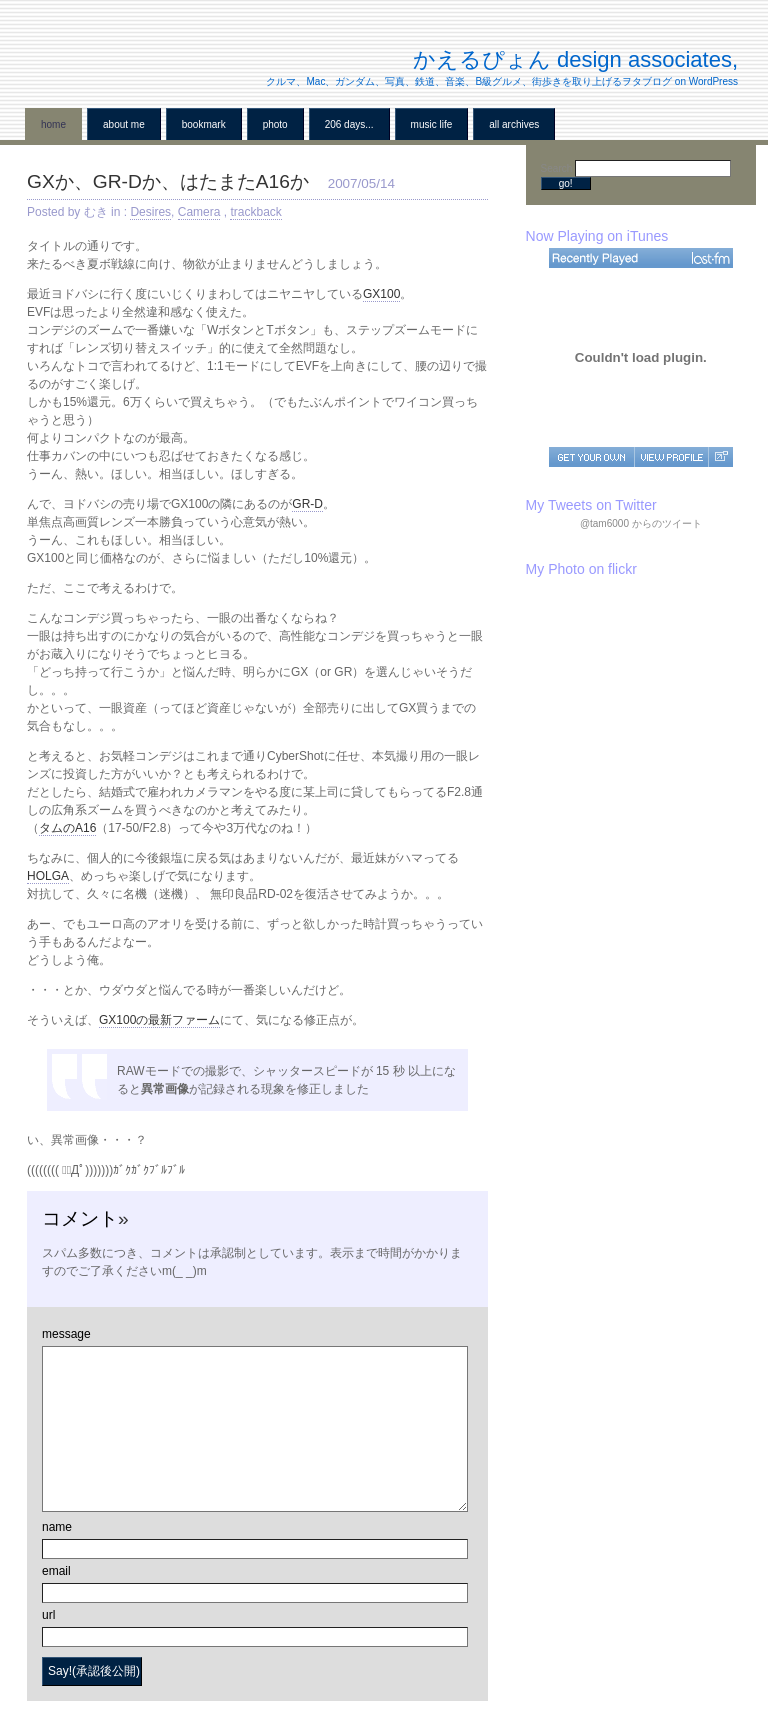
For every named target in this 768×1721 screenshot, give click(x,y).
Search (558, 168)
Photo (275, 124)
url (48, 1615)
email (56, 1571)
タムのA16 (67, 828)
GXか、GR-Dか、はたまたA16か (168, 181)
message (66, 1334)
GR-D (307, 504)
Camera (199, 212)
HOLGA (48, 876)
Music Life (432, 124)
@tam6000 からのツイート (641, 523)
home (53, 124)
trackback (255, 212)
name (57, 1527)
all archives (514, 124)
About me (124, 124)
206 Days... (349, 124)
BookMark (204, 124)
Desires (150, 212)
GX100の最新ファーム (159, 1020)
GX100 (381, 294)
